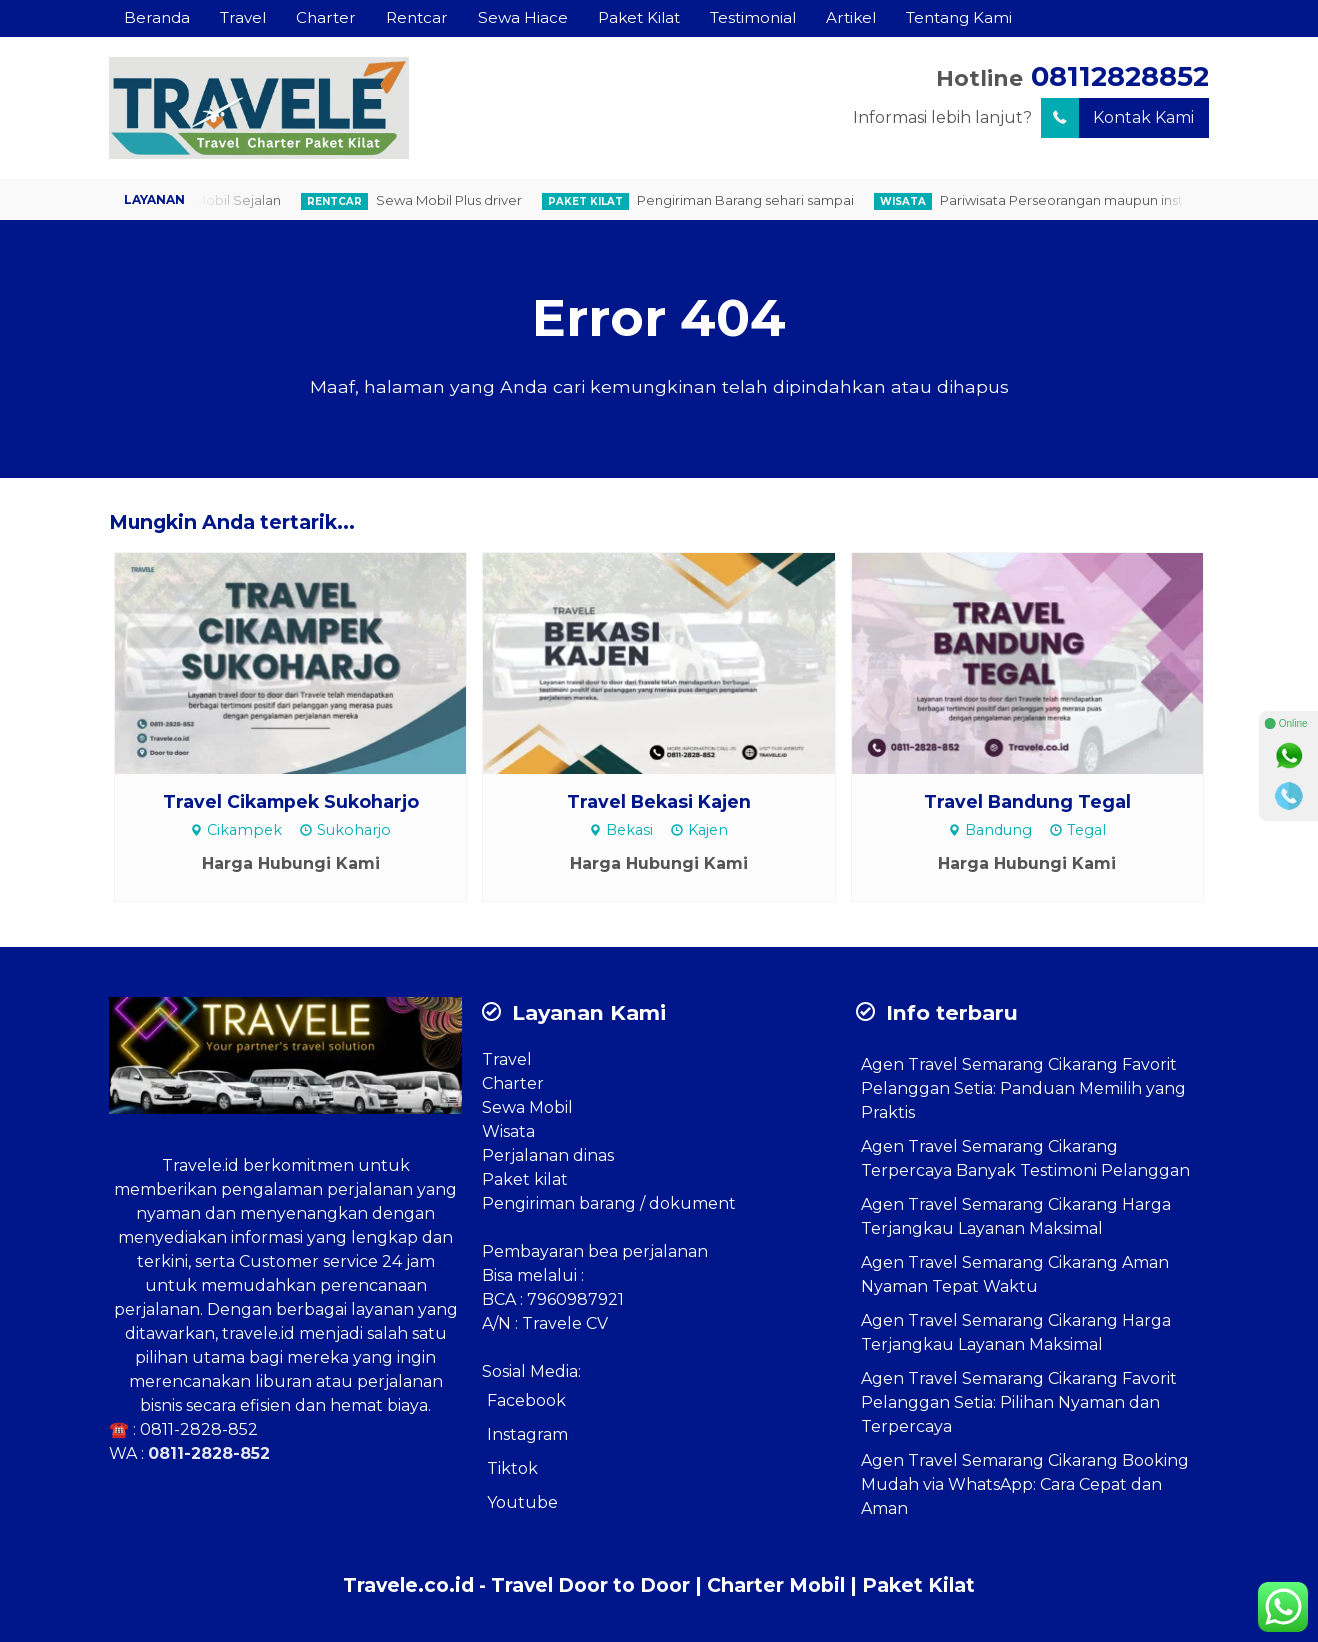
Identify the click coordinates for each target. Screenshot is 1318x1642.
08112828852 (1120, 76)
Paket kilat (525, 1179)
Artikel (851, 17)
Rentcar (417, 17)
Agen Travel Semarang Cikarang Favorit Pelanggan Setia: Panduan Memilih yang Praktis (1023, 1088)
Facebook (526, 1400)
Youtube (522, 1502)
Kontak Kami (1117, 118)
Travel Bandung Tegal (1027, 801)
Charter (326, 17)
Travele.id (200, 1165)
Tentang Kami (959, 17)
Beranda (157, 17)
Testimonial (753, 17)
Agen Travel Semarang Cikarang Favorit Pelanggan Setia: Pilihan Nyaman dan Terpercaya (1019, 1402)
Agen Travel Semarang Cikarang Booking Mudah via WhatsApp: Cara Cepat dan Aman (1025, 1484)
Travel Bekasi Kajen (659, 801)
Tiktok (512, 1468)
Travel (243, 17)
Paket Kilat (639, 17)
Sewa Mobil (527, 1107)
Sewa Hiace (523, 17)
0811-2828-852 (199, 1429)
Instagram (527, 1434)
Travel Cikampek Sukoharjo (291, 801)
